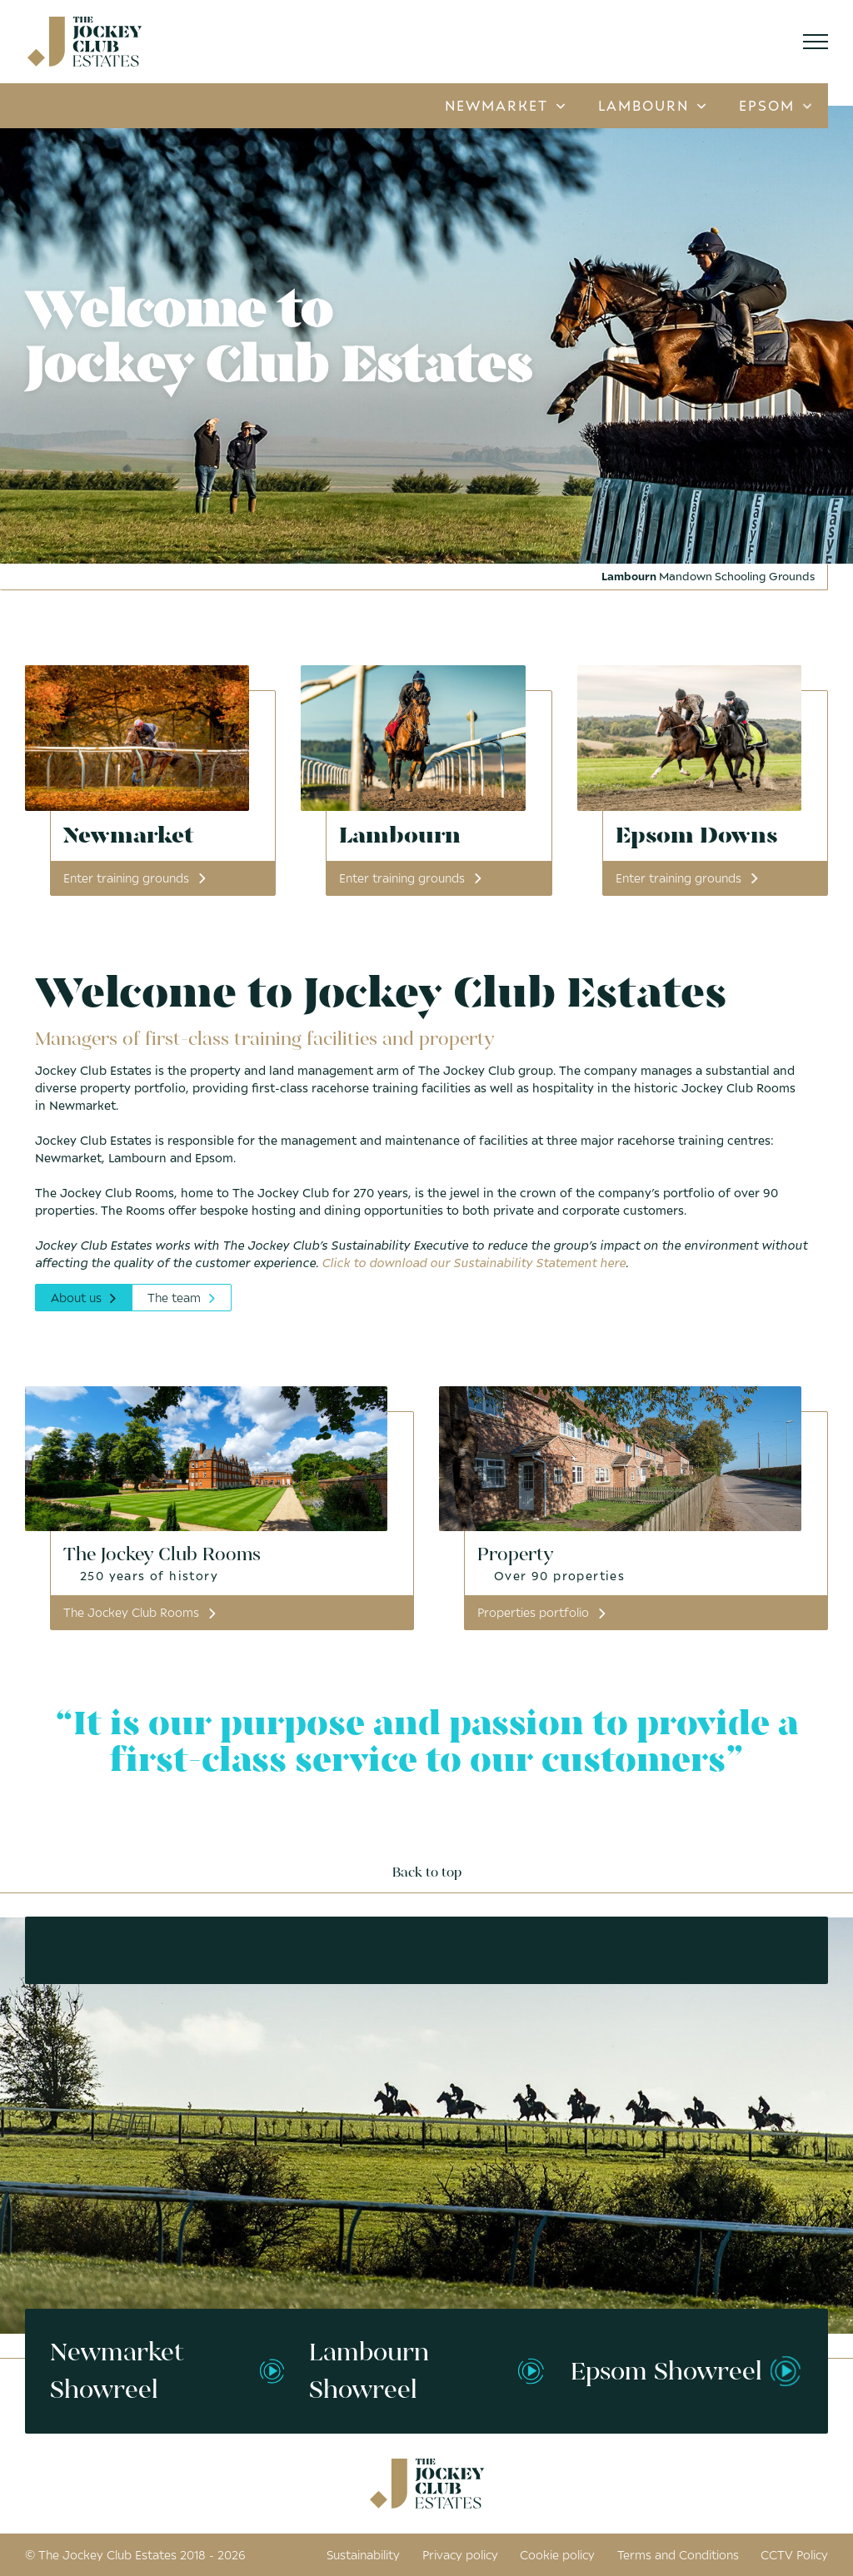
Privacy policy (460, 2555)
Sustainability (363, 2555)
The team (182, 1297)
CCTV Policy (794, 2555)
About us (84, 1297)
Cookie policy (557, 2555)
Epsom (775, 105)
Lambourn (652, 105)
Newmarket (505, 105)
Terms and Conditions (678, 2555)
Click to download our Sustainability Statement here (474, 1263)
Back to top (426, 1872)
